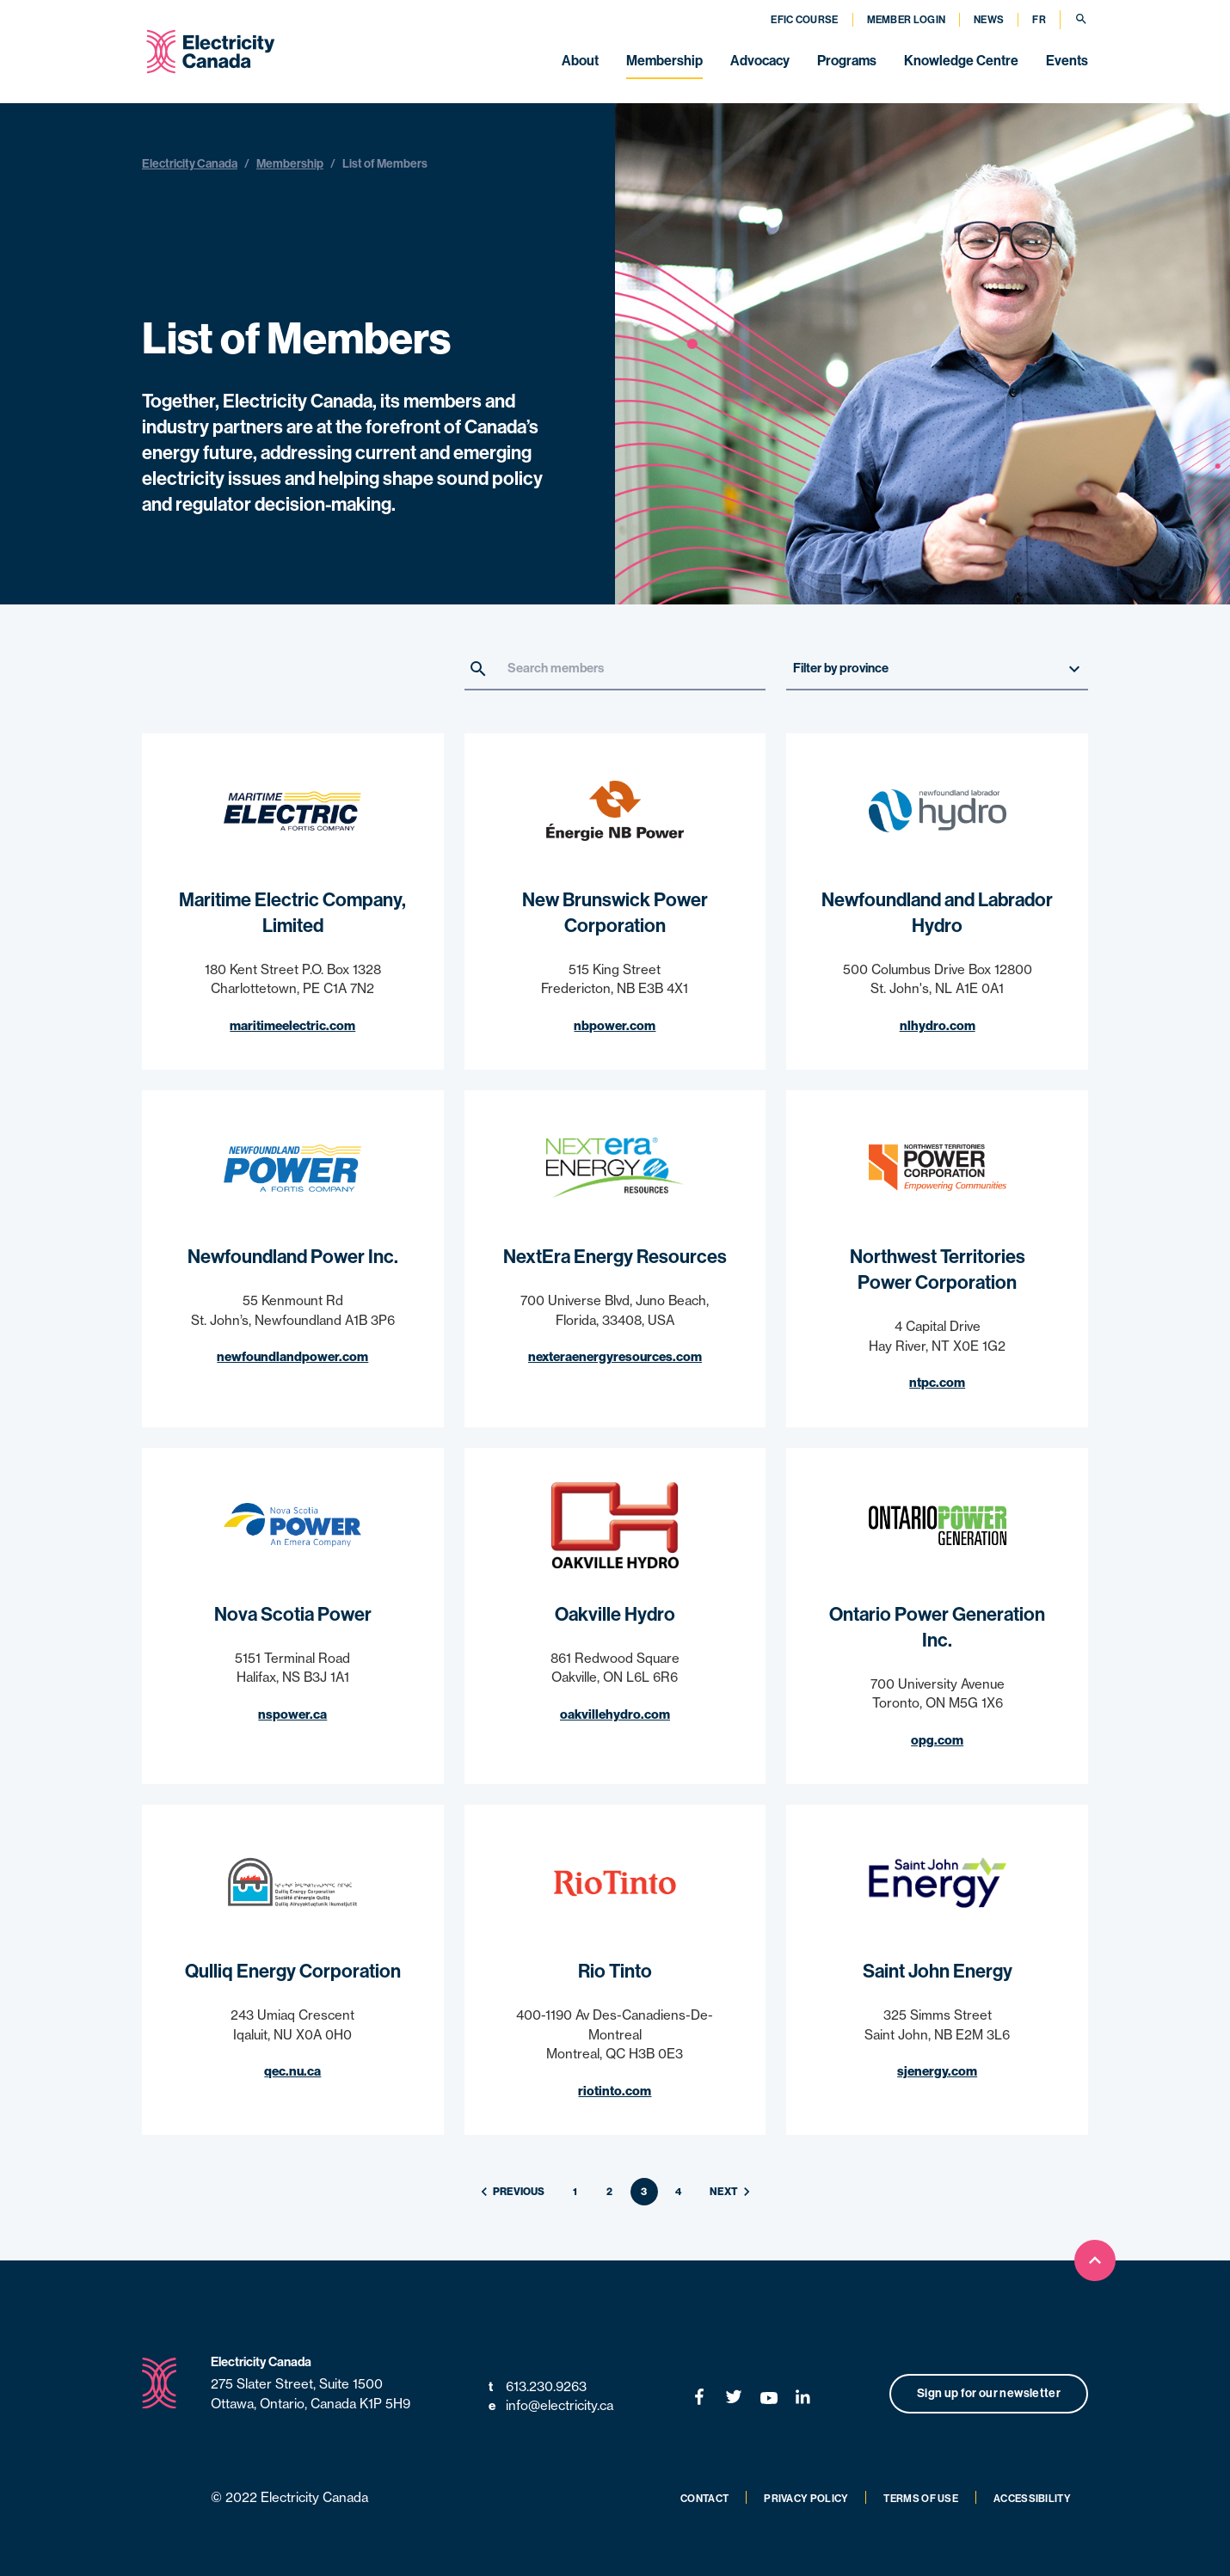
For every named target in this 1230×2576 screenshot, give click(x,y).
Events (1067, 60)
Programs (846, 60)
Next (732, 2191)
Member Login (906, 20)
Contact (704, 2499)
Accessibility (1032, 2499)
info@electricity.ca (551, 2406)
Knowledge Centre (961, 60)
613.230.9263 (538, 2387)
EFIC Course (804, 20)
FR (1039, 20)
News (989, 20)
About (580, 60)
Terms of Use (920, 2499)
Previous (510, 2191)
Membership (664, 60)
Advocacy (760, 60)
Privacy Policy (806, 2499)
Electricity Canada (189, 163)
